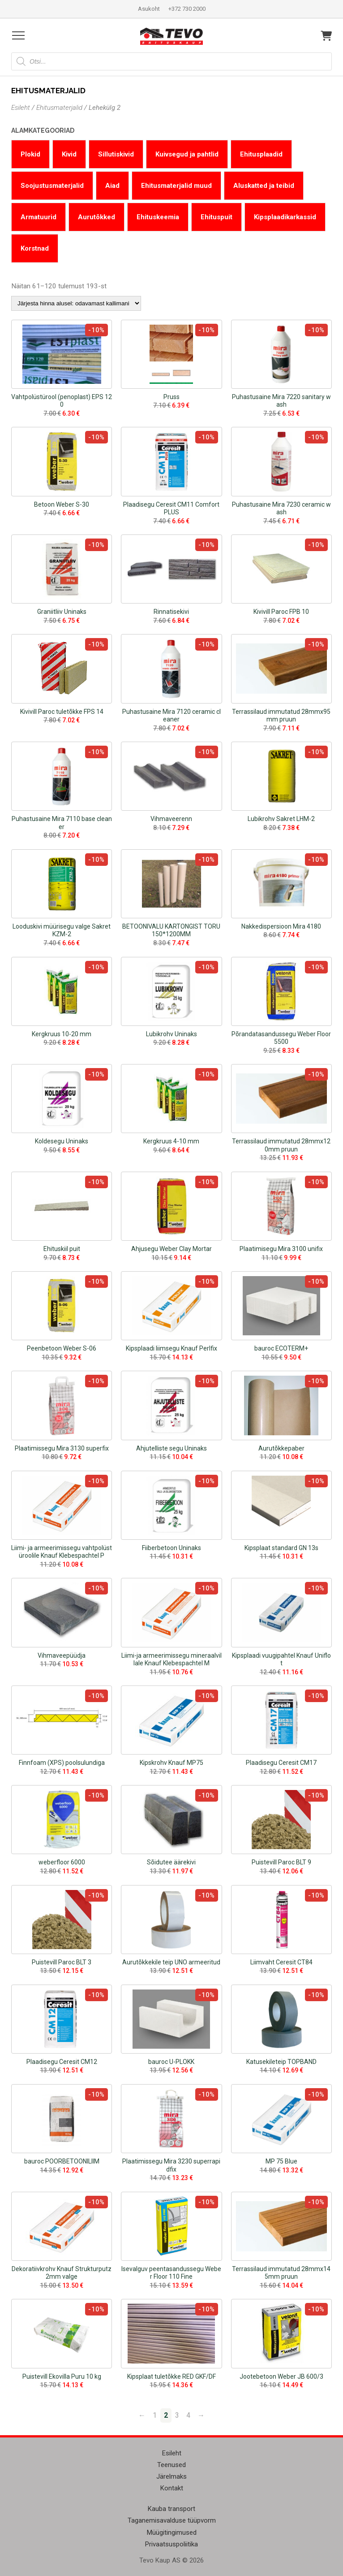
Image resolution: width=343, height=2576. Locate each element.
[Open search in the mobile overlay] (171, 61)
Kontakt (171, 2488)
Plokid (30, 154)
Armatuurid (38, 217)
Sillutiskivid (116, 154)
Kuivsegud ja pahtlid (187, 154)
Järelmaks (171, 2476)
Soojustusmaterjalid (52, 186)
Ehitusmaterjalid (59, 108)
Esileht (20, 108)
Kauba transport (171, 2509)
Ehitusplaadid (261, 154)
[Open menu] (18, 35)
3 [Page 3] (177, 2415)
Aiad (112, 186)
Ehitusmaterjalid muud (176, 186)
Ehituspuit (216, 217)
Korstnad (35, 248)
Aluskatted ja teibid (263, 186)
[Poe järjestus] (76, 303)
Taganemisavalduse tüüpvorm (172, 2520)
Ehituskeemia (158, 217)
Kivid (69, 154)
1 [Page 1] (155, 2415)
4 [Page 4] (188, 2415)
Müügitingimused (172, 2532)
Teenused (171, 2465)
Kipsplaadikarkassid (285, 217)
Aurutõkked (96, 217)
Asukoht (149, 8)
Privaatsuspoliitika (171, 2544)
